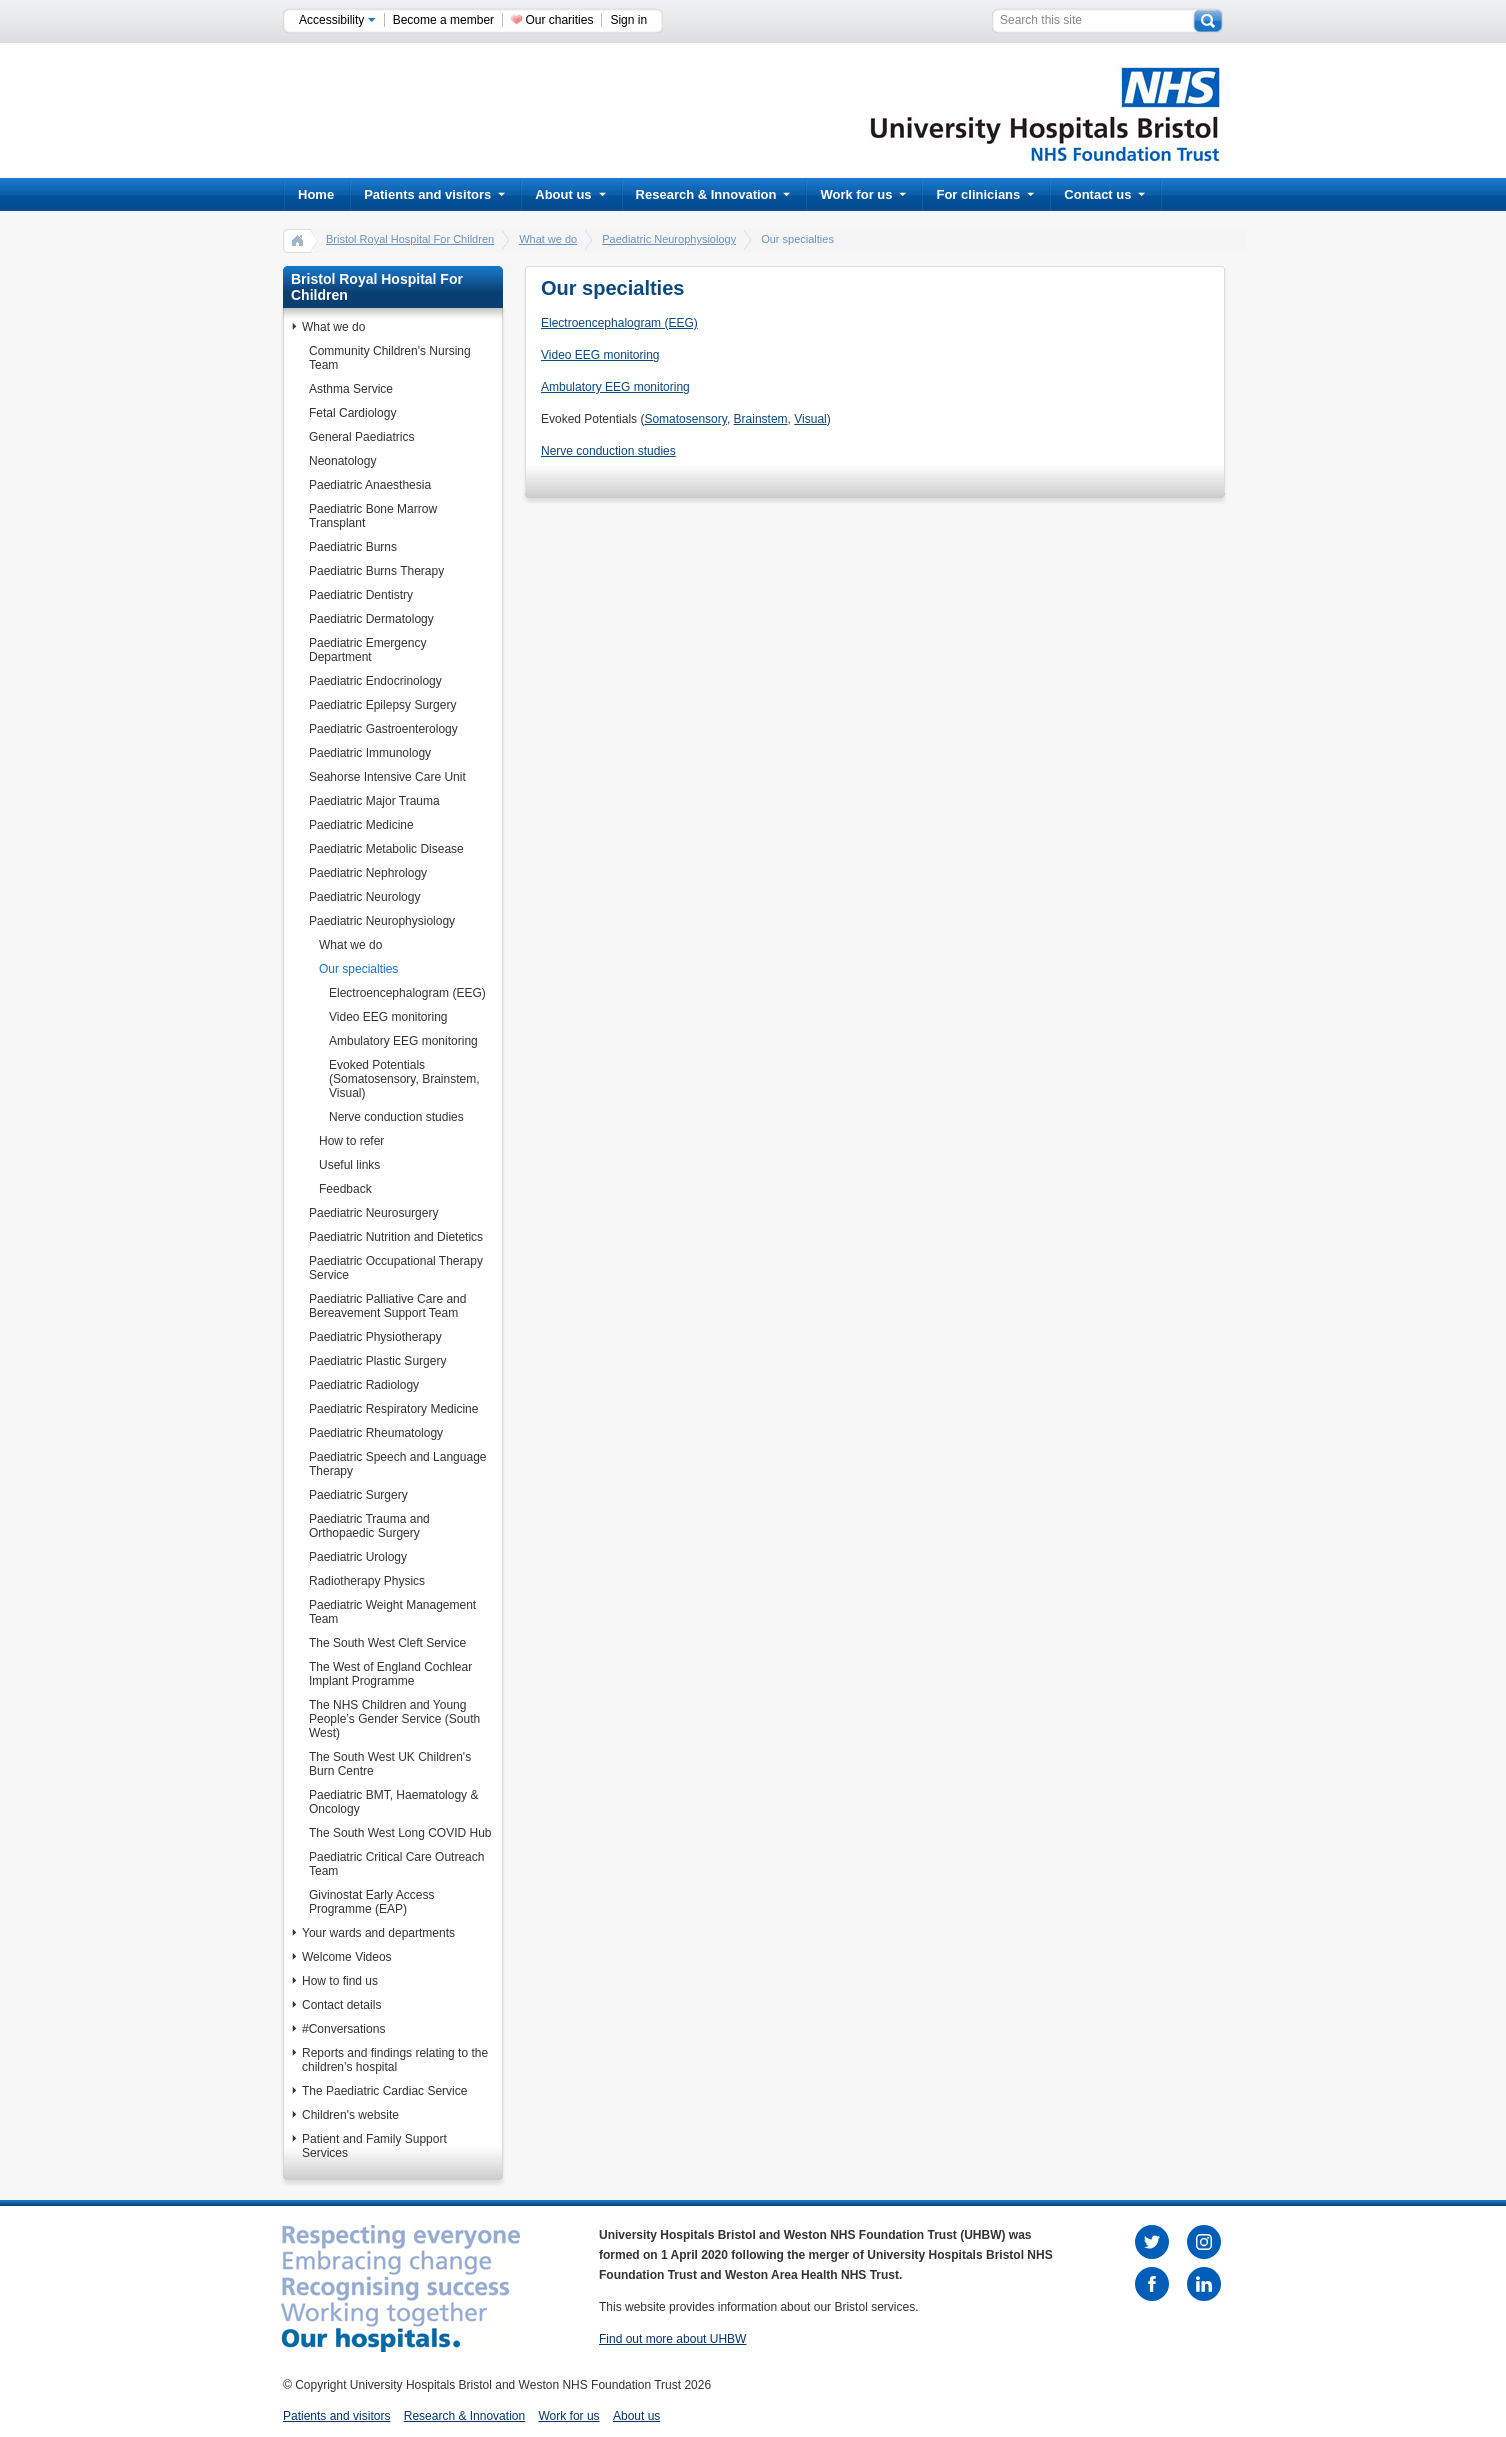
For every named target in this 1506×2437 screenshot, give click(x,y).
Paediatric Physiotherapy (375, 1337)
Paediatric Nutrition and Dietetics (396, 1237)
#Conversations (343, 2029)
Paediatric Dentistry (361, 595)
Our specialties (358, 969)
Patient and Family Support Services (374, 2146)
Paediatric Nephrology (368, 873)
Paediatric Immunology (370, 753)
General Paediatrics (361, 437)
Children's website (350, 2115)
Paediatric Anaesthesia (370, 485)
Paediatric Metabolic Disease (386, 849)
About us (570, 194)
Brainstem (761, 419)
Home (316, 194)
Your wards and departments (378, 1933)
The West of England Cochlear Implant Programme (390, 1674)
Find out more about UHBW (672, 2339)
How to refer (351, 1141)
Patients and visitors (434, 194)
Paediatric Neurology (364, 897)
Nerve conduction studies (396, 1117)
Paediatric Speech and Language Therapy (397, 1464)
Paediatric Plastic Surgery (377, 1361)
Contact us (1104, 194)
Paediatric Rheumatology (376, 1433)
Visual (810, 419)
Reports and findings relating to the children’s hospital (395, 2060)
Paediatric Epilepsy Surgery (382, 705)
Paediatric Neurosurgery (373, 1213)
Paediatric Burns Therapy (376, 571)
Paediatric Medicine (361, 825)
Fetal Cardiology (352, 413)
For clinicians (985, 194)
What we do (548, 239)
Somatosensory (685, 419)
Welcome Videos (347, 1957)
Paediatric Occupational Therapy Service (396, 1268)
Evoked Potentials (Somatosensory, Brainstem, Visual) (404, 1079)
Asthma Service (351, 389)
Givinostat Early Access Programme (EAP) (371, 1902)
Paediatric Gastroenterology (383, 729)
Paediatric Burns (353, 547)
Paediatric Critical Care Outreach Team (396, 1864)
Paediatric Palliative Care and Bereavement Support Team (387, 1306)
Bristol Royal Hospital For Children (410, 239)
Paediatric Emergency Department (367, 650)
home (298, 240)
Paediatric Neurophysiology (669, 239)
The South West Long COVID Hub (400, 1833)
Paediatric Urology (358, 1557)
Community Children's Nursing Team (390, 358)
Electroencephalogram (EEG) (407, 993)
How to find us (340, 1981)
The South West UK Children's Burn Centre (390, 1764)
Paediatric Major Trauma (374, 801)
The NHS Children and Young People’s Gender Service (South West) (394, 1719)
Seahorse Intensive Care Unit (387, 777)
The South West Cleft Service (387, 1643)
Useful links (349, 1165)
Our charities (559, 20)
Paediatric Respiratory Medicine (393, 1409)
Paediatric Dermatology (371, 619)
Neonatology (342, 461)
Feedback (345, 1189)
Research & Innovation (713, 194)
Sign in (628, 20)
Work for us (863, 194)
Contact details (341, 2005)
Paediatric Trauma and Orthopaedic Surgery (369, 1526)
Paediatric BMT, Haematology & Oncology (393, 1802)
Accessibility (337, 20)
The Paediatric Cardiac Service (384, 2091)
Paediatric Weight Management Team (392, 1612)
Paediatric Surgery (358, 1495)
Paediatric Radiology (364, 1385)
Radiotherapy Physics (367, 1581)
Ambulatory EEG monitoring (403, 1041)
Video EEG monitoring (388, 1017)
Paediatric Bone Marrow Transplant (373, 516)
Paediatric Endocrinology (375, 681)
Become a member (443, 20)
